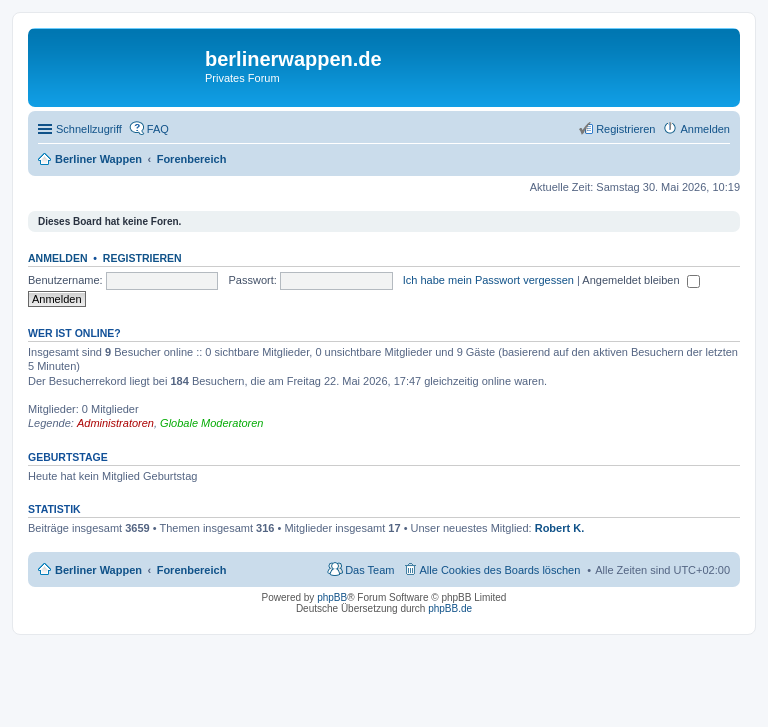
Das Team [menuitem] (369, 570)
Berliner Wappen (98, 570)
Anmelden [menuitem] (705, 129)
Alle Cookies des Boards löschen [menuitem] (500, 570)
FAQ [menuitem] (158, 129)
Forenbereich (192, 570)
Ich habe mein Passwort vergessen (488, 280)
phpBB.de (450, 608)
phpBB (332, 597)
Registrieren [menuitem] (625, 129)
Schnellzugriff (89, 129)
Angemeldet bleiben (640, 280)
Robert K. (560, 528)
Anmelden (58, 258)
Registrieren (142, 258)
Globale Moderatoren (211, 423)
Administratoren (115, 423)
